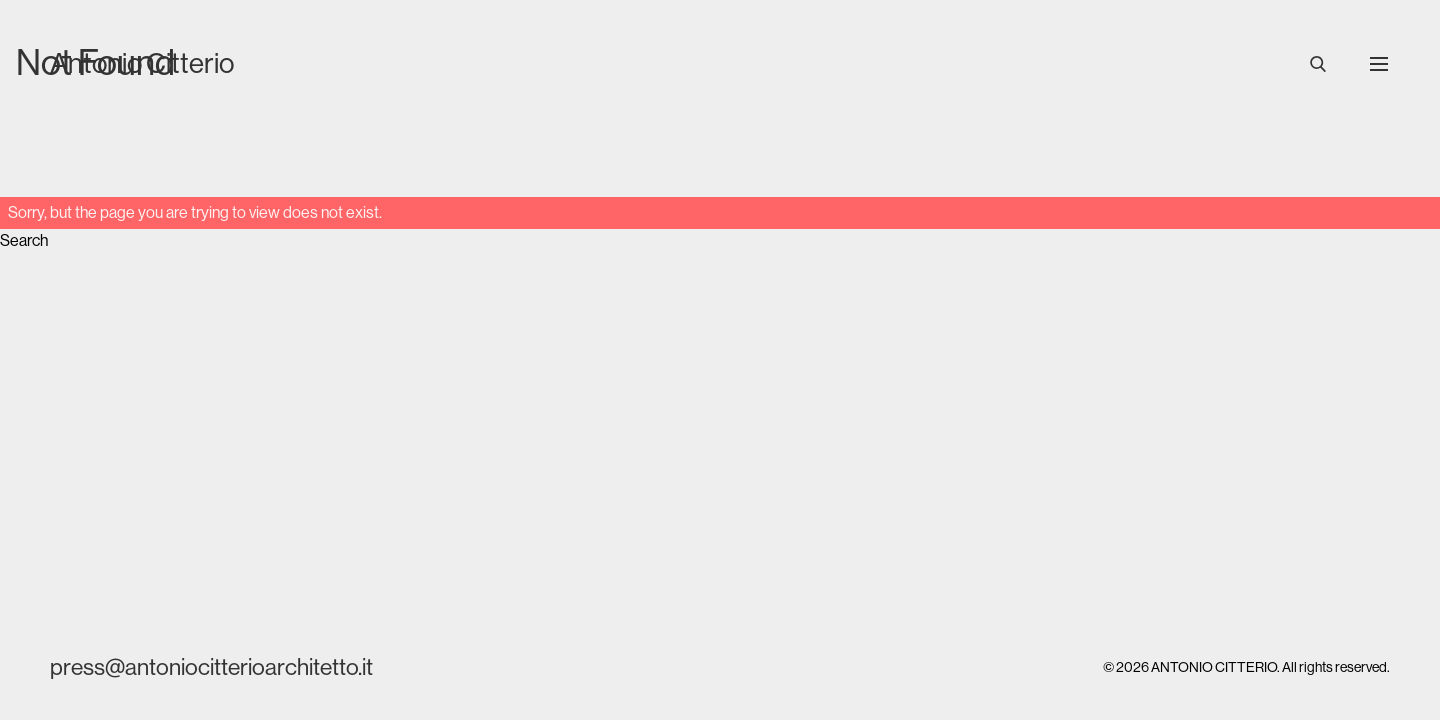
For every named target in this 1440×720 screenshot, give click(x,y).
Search (24, 240)
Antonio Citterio (142, 63)
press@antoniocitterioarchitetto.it (211, 667)
